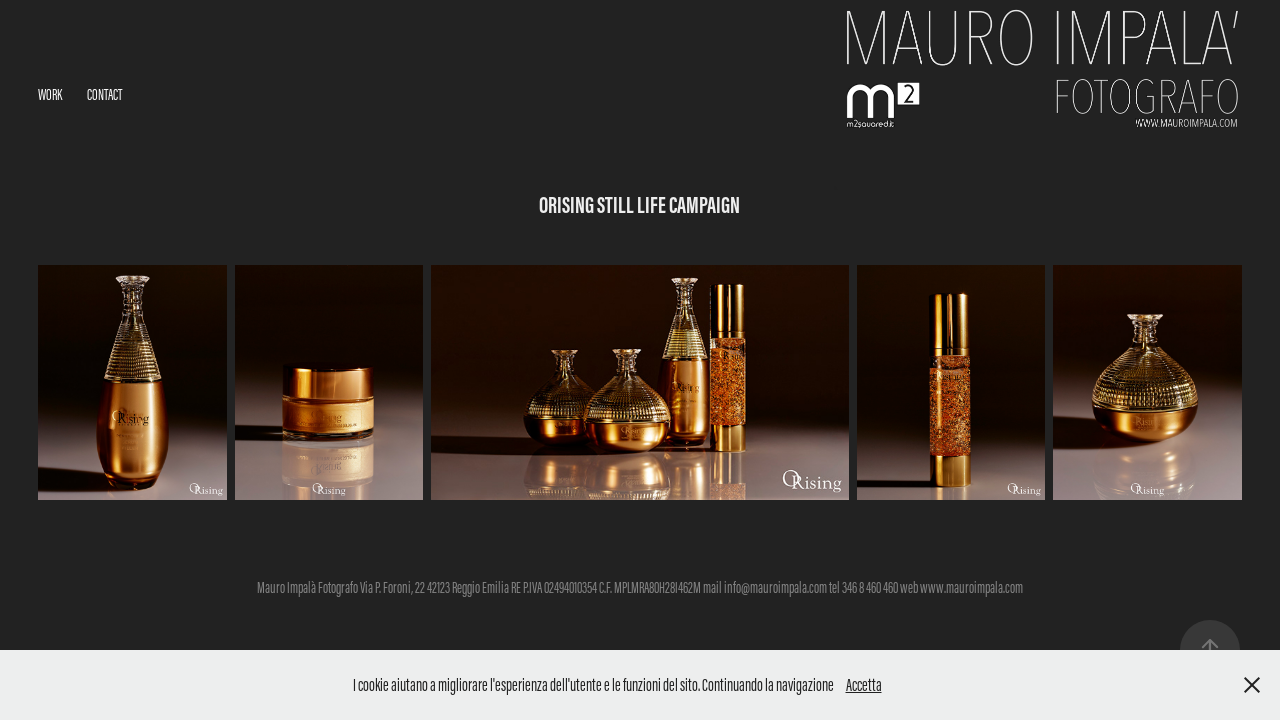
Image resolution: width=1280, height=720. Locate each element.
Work (50, 94)
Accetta (864, 685)
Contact (104, 94)
